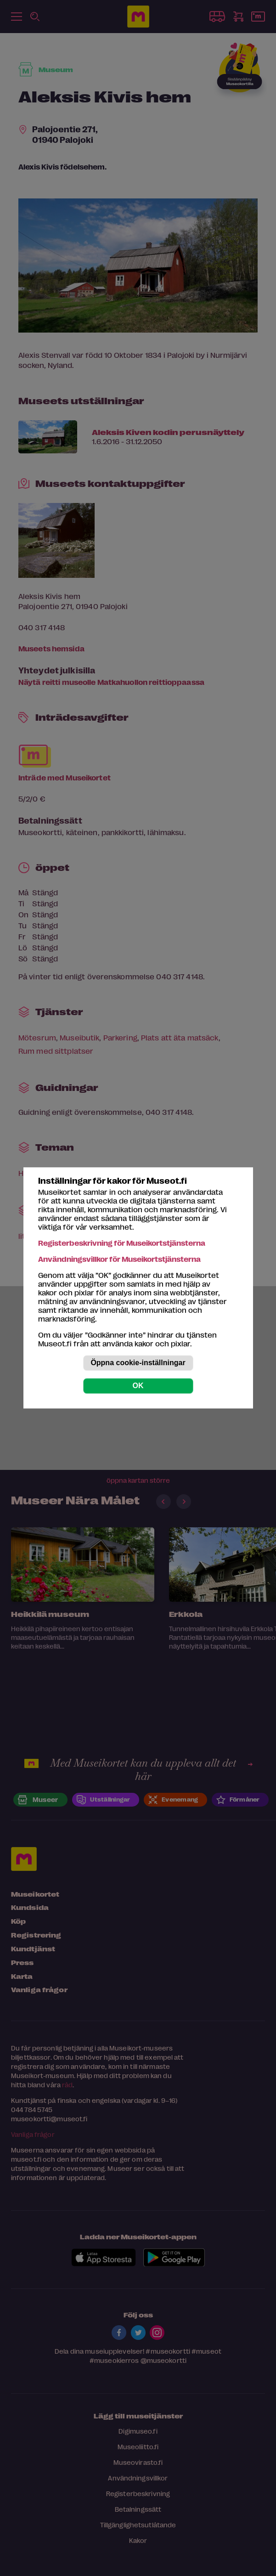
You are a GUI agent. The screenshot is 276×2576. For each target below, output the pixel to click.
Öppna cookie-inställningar (137, 1363)
